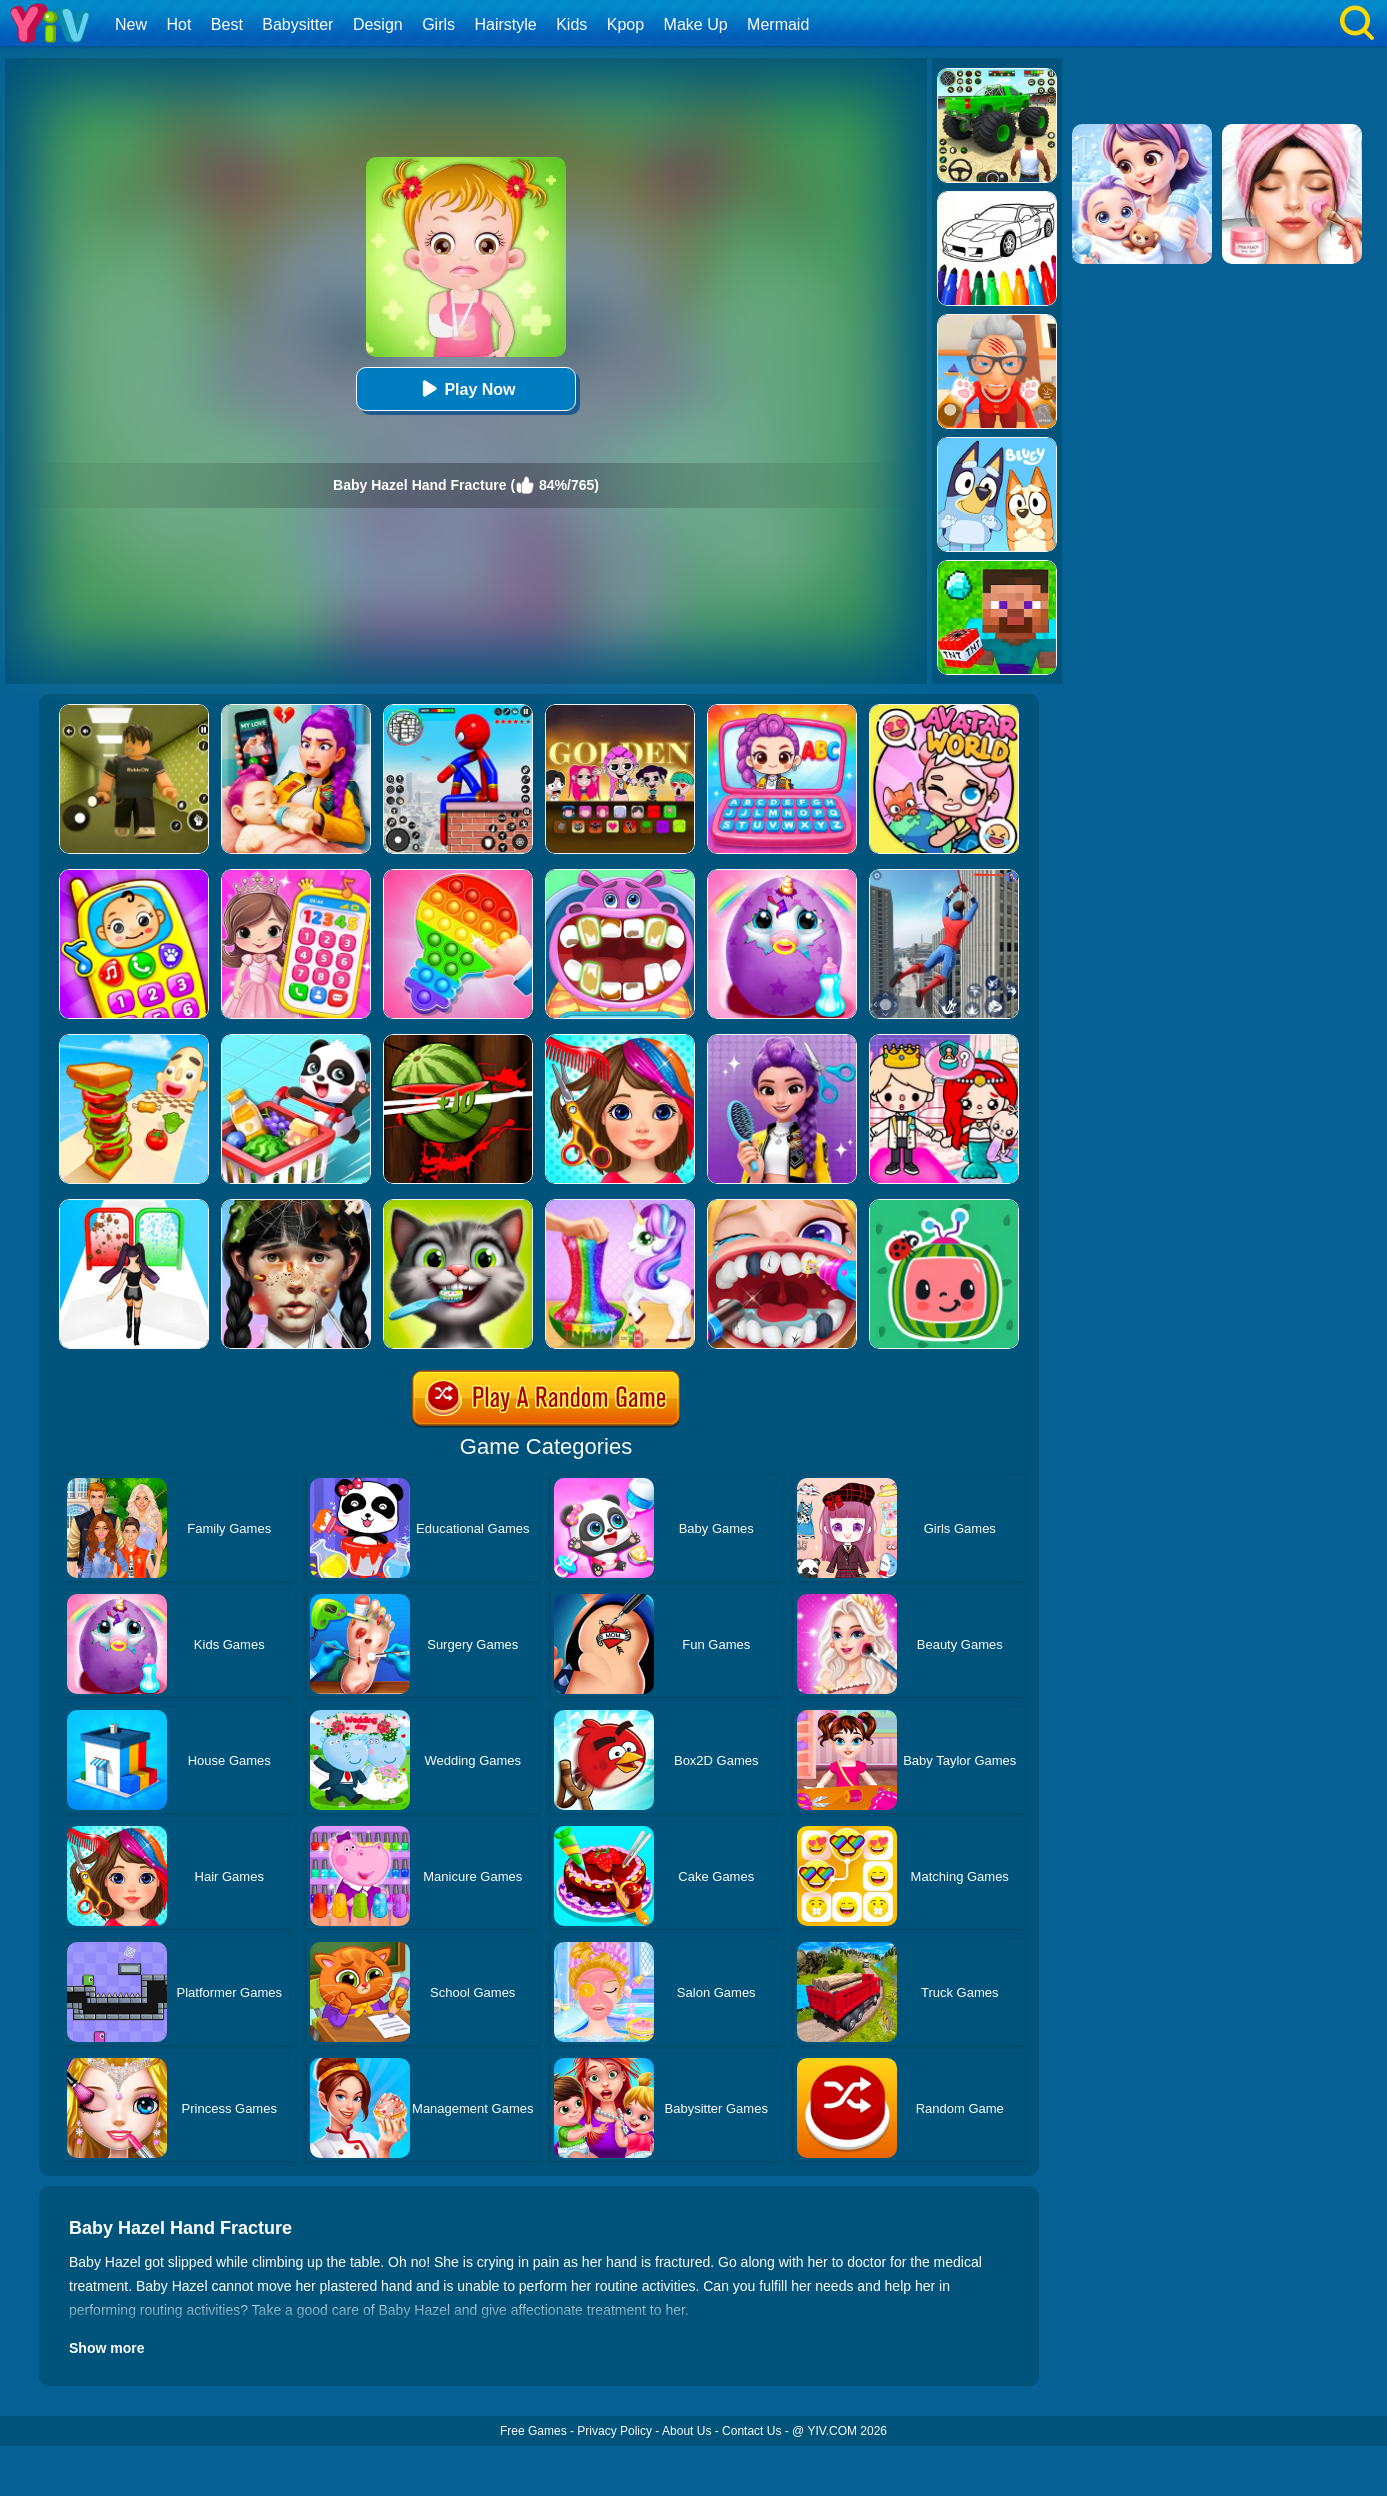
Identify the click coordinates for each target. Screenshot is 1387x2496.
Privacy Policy (614, 2431)
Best (227, 24)
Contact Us (751, 2431)
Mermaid (778, 24)
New (131, 24)
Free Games (533, 2431)
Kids (571, 24)
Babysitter (297, 24)
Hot (178, 24)
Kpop (625, 24)
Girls (438, 24)
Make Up (696, 24)
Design (378, 24)
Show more (106, 2348)
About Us (686, 2431)
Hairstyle (506, 24)
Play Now (465, 388)
